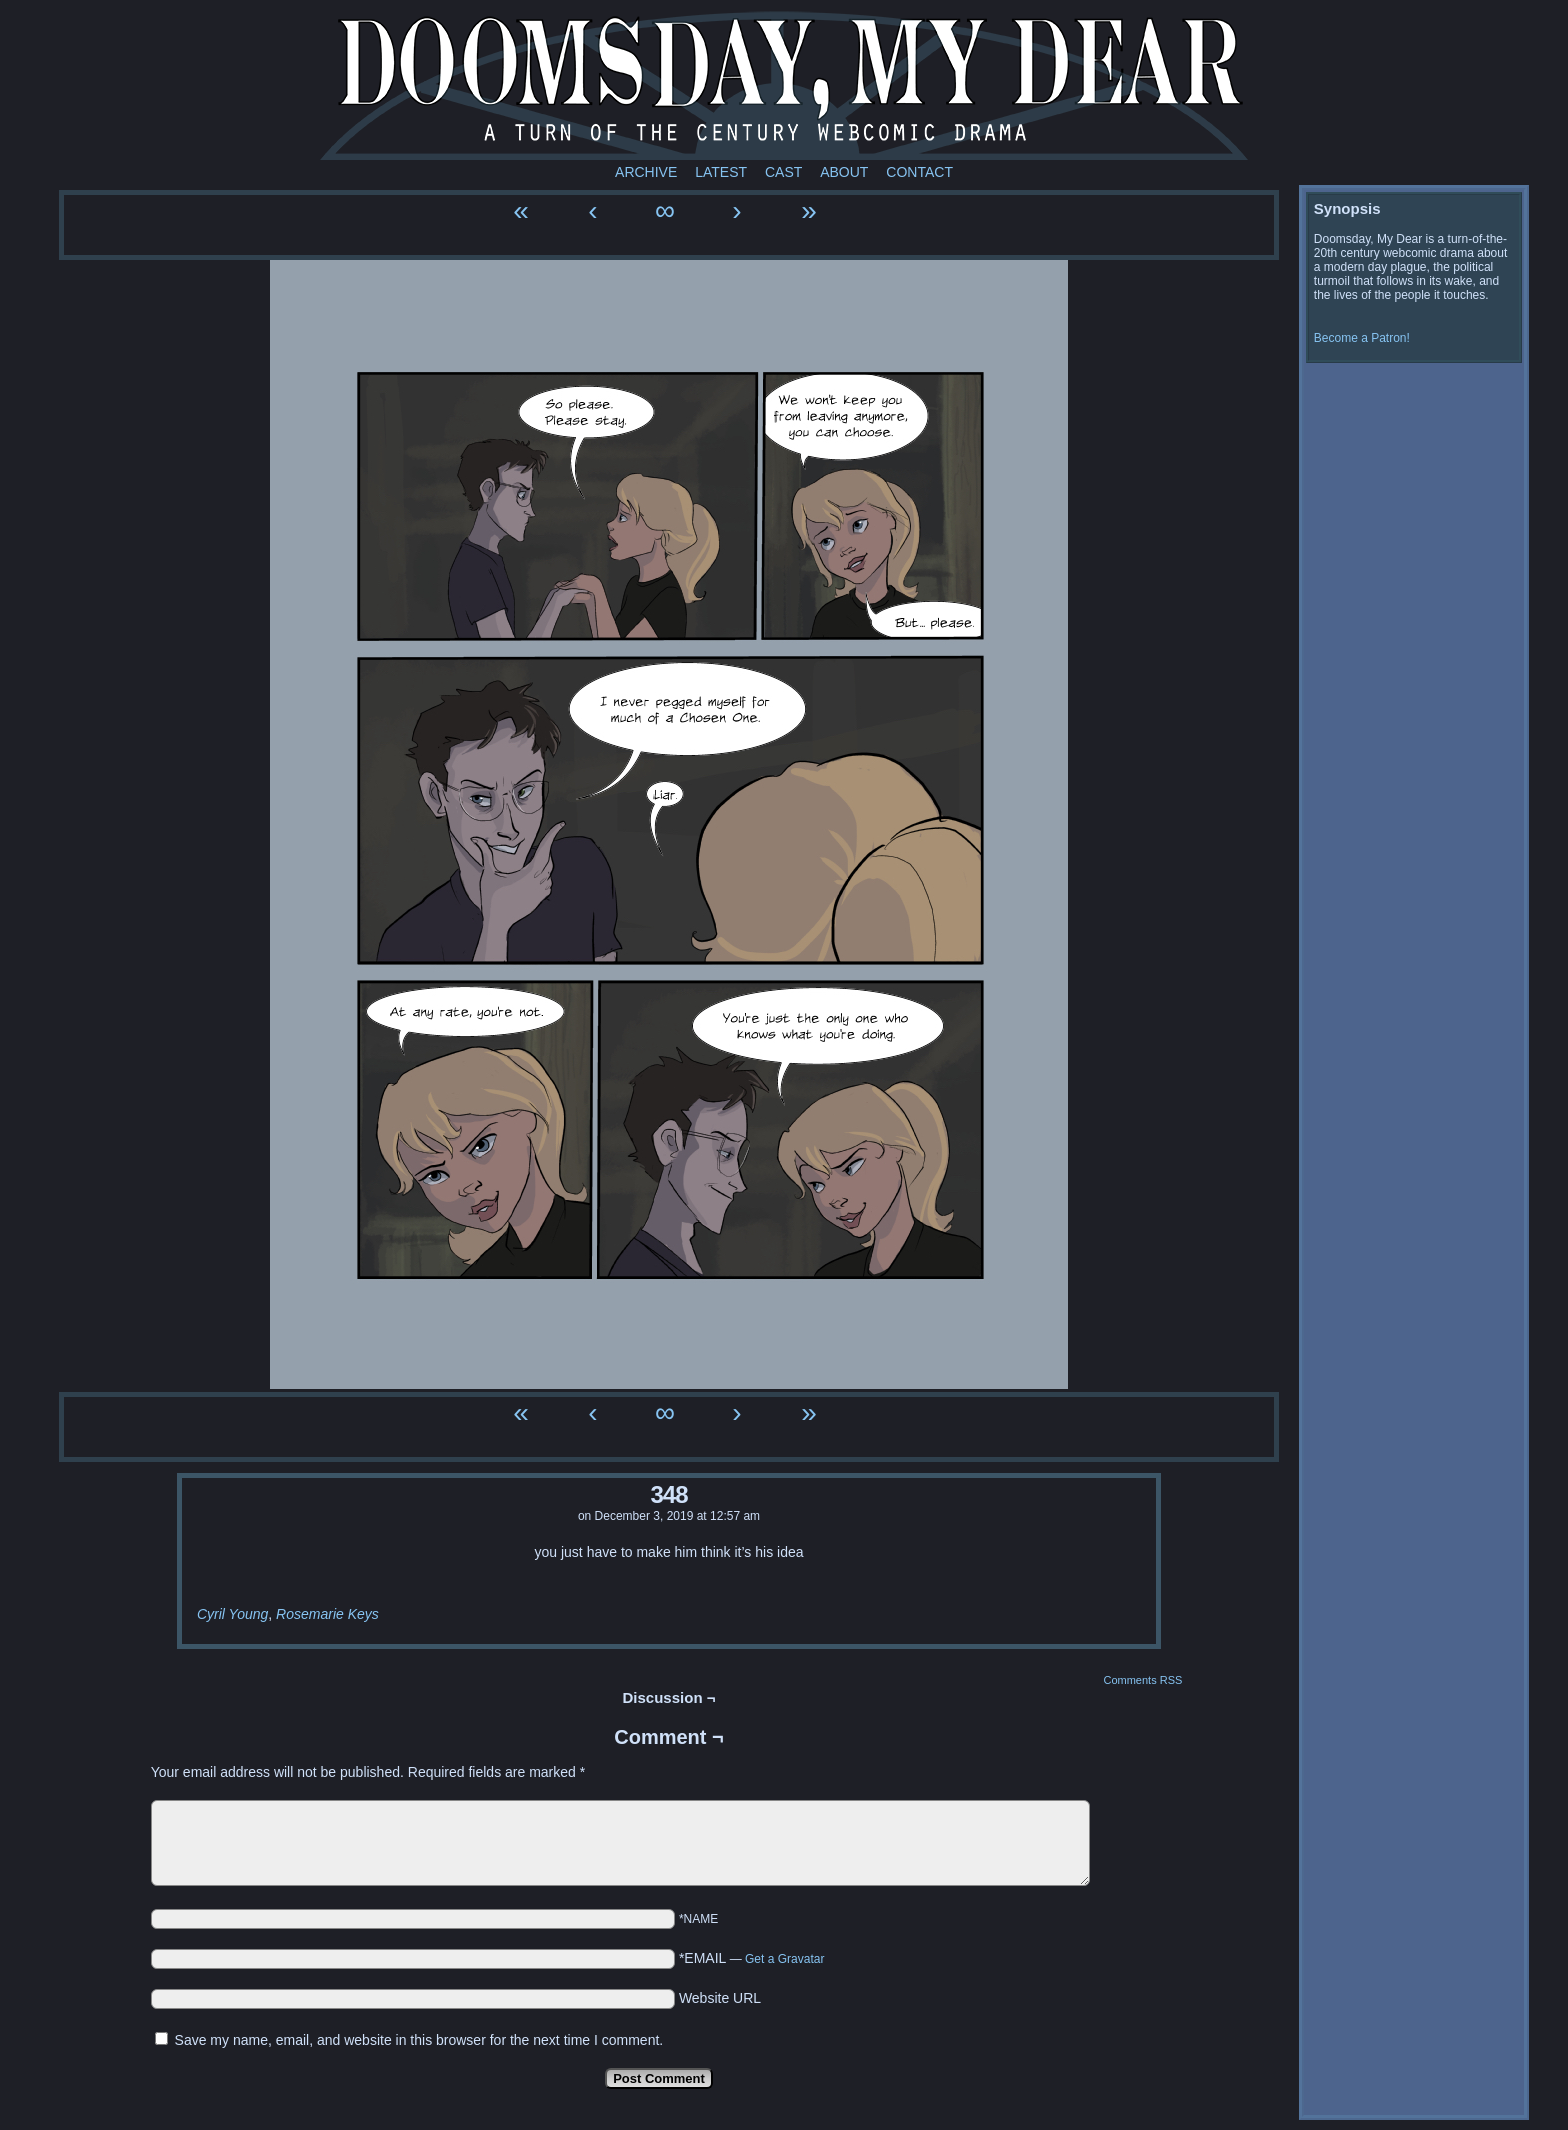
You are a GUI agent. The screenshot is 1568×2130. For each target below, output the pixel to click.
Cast (783, 172)
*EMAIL (752, 1958)
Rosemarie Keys (327, 1614)
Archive (646, 172)
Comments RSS (1142, 1680)
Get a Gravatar (784, 1959)
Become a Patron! (1362, 338)
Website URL (720, 1998)
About (844, 172)
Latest (721, 172)
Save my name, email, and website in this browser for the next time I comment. (419, 2040)
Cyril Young (232, 1614)
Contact (919, 172)
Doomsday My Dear (784, 85)
